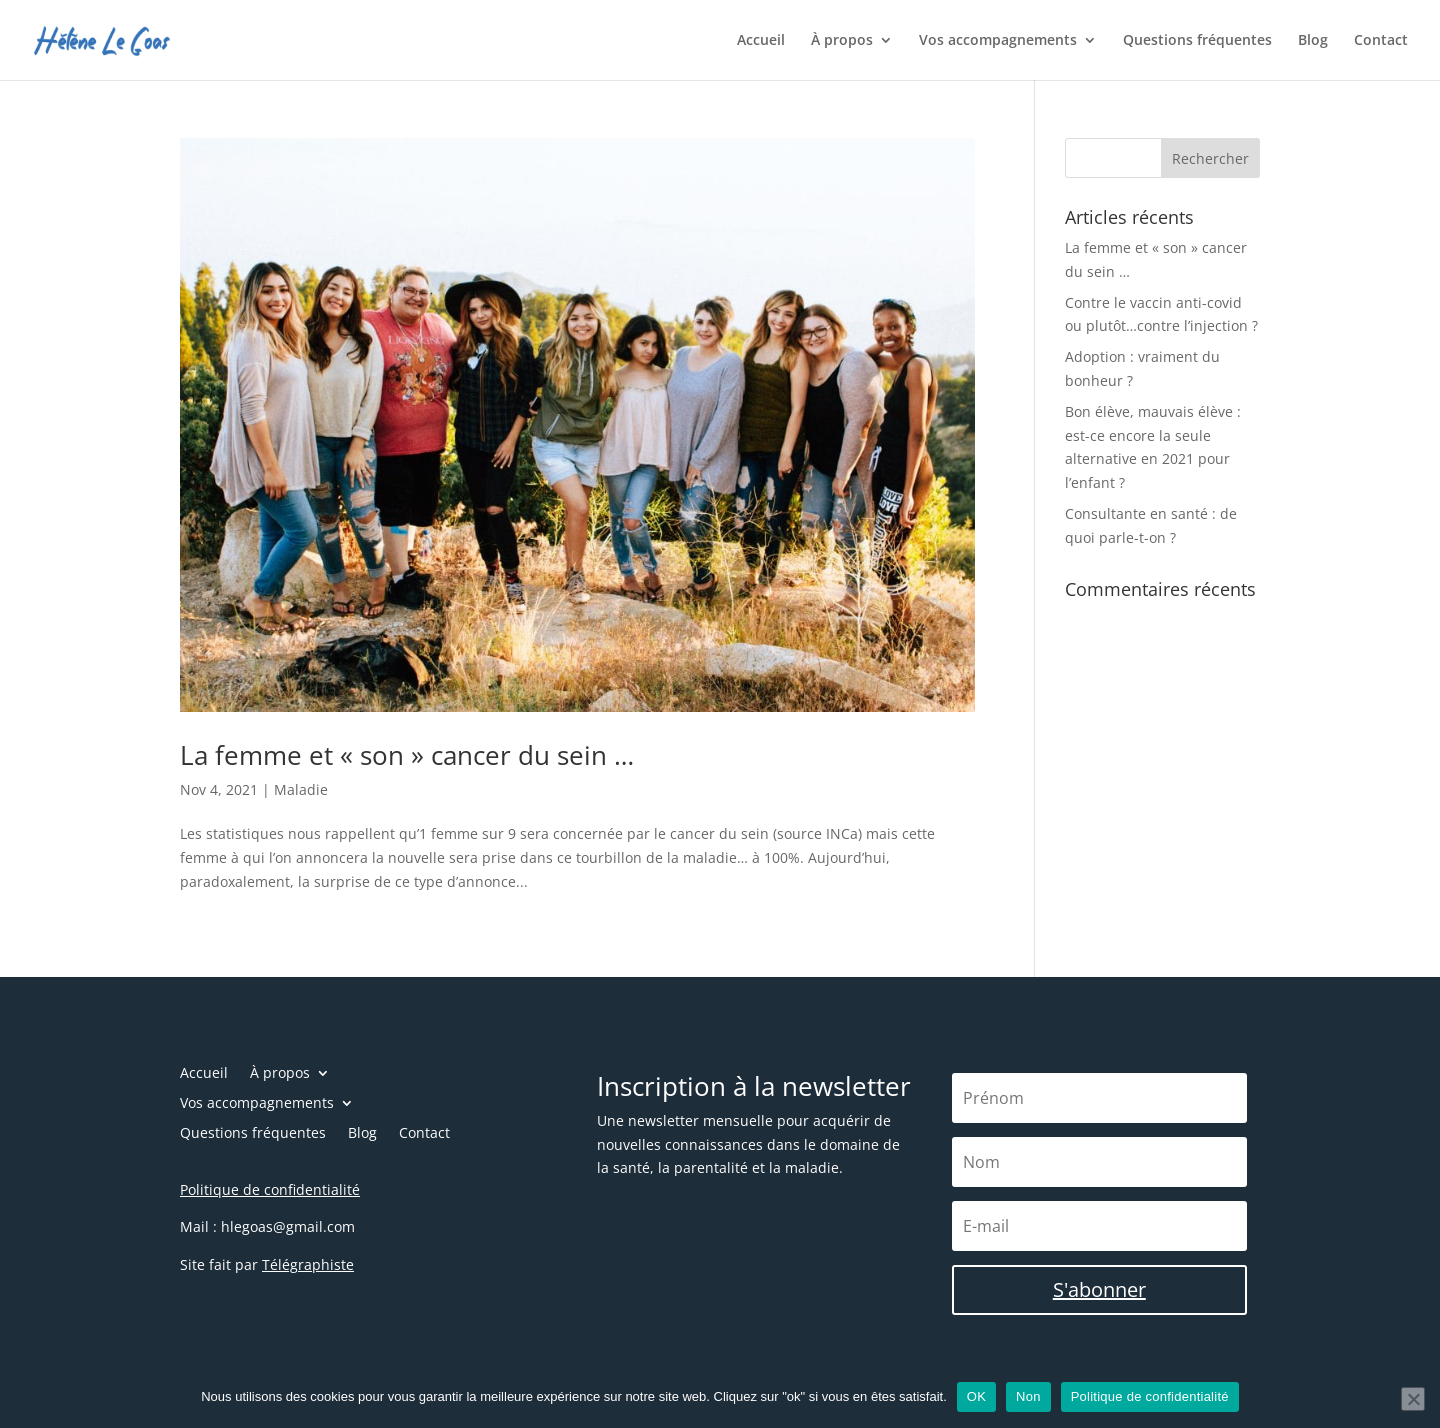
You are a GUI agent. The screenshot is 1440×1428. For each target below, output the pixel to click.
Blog (1313, 41)
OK (976, 1396)
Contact (1381, 41)
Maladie (301, 789)
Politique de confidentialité (1150, 1396)
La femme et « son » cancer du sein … (407, 755)
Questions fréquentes (1197, 41)
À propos (842, 41)
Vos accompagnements (998, 41)
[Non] (1413, 1399)
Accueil (761, 41)
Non (1028, 1396)
